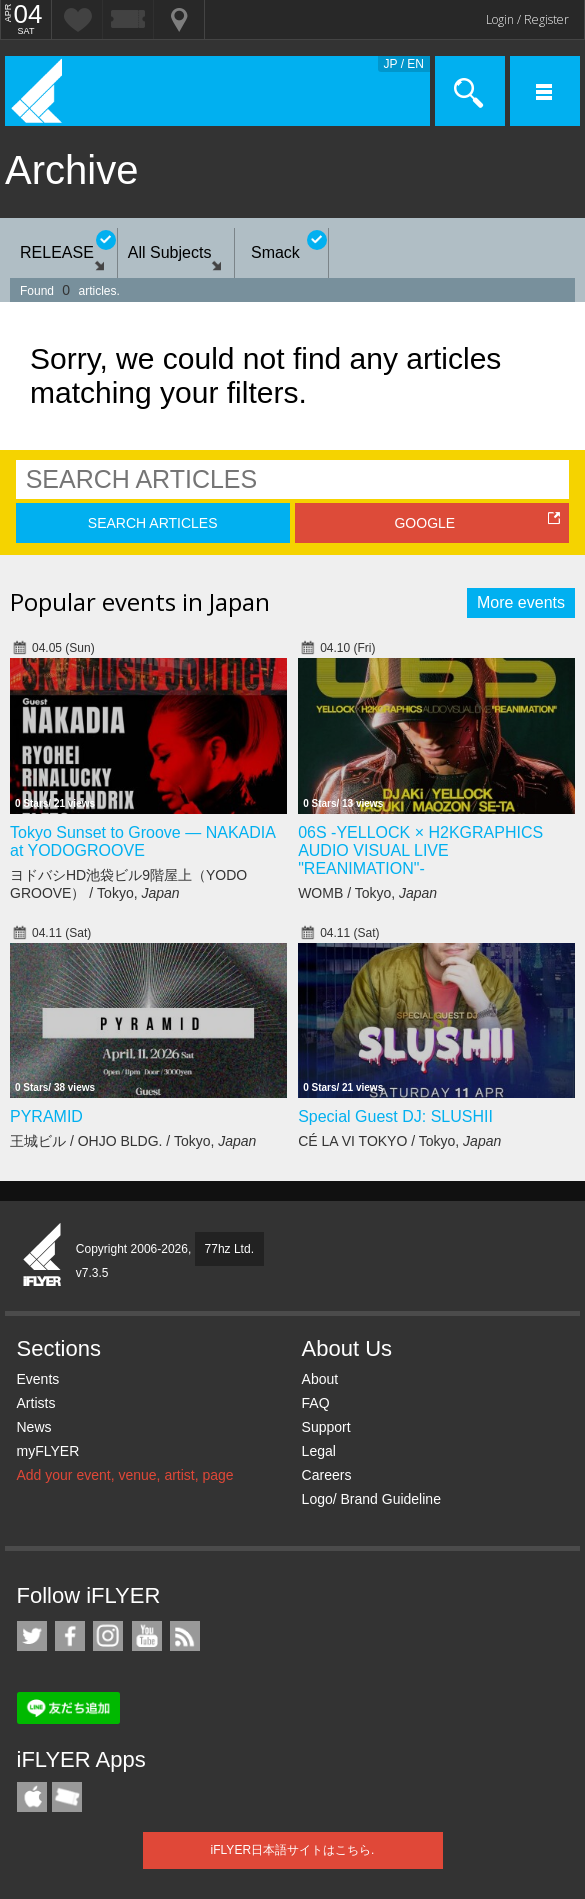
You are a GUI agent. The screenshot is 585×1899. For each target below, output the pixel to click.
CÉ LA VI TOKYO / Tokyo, (399, 1141)
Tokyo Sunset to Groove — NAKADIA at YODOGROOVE (142, 841)
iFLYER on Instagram (108, 1636)
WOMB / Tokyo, (367, 893)
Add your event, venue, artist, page (125, 1475)
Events (38, 1379)
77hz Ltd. (229, 1249)
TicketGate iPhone (67, 1797)
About (320, 1379)
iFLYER (43, 1256)
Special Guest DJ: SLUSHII (395, 1116)
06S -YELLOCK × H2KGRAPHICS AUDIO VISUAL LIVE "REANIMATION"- (420, 850)
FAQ (316, 1403)
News (34, 1427)
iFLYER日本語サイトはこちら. (293, 1850)
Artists (36, 1403)
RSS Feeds (185, 1636)
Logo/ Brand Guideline (371, 1499)
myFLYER (48, 1451)
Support (326, 1427)
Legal (319, 1451)
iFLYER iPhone (32, 1797)
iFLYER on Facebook (70, 1636)
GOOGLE (424, 523)
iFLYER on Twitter (32, 1636)
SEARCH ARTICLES (153, 523)
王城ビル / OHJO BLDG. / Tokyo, (133, 1141)
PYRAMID (46, 1116)
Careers (327, 1475)
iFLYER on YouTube (147, 1636)
